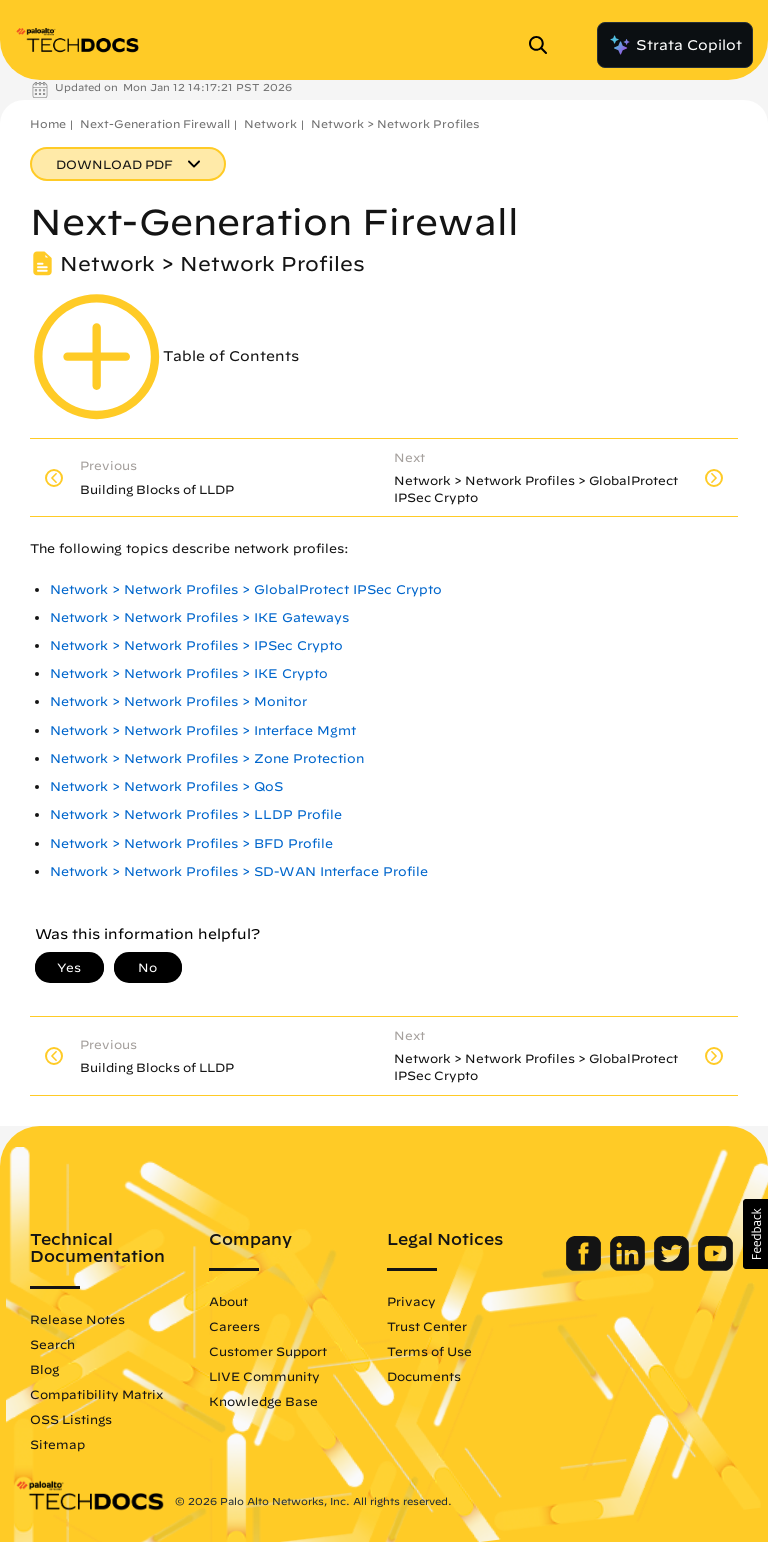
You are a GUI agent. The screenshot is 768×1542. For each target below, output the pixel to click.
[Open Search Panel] (544, 45)
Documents (424, 1376)
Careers (234, 1326)
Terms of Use (429, 1351)
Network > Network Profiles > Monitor (178, 701)
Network (270, 123)
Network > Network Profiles (395, 123)
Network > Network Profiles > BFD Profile (191, 843)
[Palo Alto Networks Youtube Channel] (715, 1266)
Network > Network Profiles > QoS (166, 786)
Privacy (411, 1301)
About (228, 1301)
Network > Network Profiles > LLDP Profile (196, 814)
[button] (755, 1234)
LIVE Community (264, 1376)
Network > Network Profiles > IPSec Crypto (196, 645)
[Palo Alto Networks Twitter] (673, 1266)
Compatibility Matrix (96, 1394)
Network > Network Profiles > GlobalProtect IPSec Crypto (246, 589)
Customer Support (268, 1351)
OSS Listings (71, 1419)
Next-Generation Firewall (155, 123)
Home (48, 123)
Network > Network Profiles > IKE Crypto (189, 673)
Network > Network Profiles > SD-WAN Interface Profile (239, 871)
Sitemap (57, 1444)
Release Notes (77, 1319)
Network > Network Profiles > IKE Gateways (199, 617)
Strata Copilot (675, 45)
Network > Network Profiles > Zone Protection (207, 758)
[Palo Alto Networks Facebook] (585, 1266)
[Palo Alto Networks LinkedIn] (629, 1266)
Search (52, 1344)
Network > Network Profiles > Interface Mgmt (203, 730)
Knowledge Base (263, 1401)
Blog (44, 1369)
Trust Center (427, 1326)
